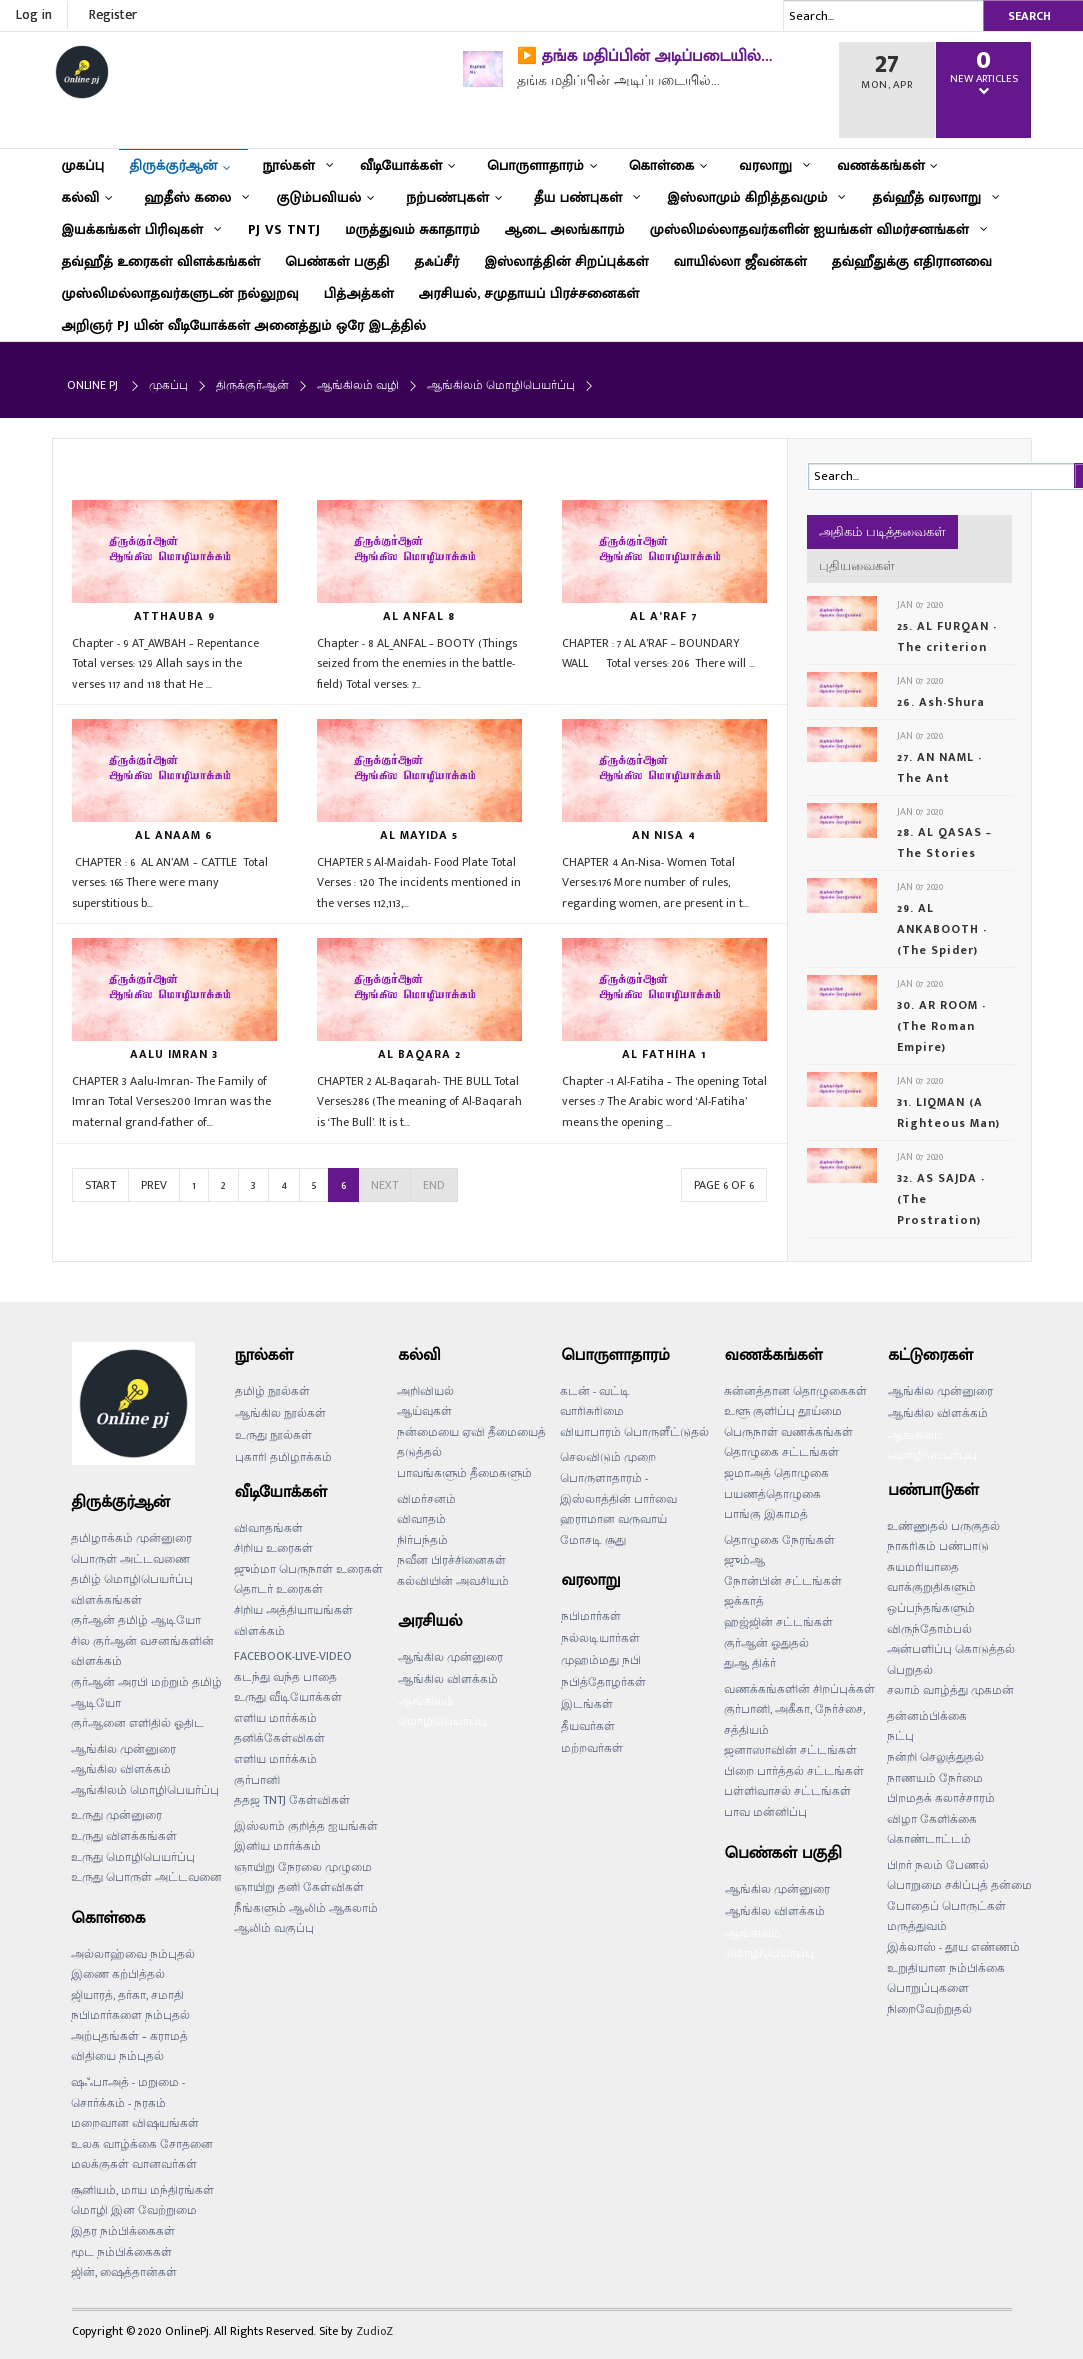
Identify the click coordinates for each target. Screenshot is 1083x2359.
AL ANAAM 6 (174, 835)
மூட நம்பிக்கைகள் (121, 2252)
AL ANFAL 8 (419, 616)
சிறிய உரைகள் (273, 1548)
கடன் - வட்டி (595, 1391)
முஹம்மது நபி (601, 1660)
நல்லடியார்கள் (600, 1638)
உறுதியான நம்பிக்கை (946, 1968)
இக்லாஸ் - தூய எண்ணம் (953, 1947)
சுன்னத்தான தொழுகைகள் (795, 1391)
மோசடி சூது (593, 1540)
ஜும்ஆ (744, 1560)
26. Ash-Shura (941, 702)
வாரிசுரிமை (592, 1411)
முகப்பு (168, 385)
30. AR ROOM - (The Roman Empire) (941, 1026)
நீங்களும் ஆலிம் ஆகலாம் (306, 1908)
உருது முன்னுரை (116, 1815)
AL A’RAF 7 (664, 616)
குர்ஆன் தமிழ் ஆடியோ (136, 1620)
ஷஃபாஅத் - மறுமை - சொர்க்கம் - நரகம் (128, 2092)
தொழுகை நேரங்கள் (779, 1540)
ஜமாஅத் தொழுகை (776, 1473)
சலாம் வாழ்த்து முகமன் (950, 1690)
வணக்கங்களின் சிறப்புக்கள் (799, 1689)
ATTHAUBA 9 (174, 616)
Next (384, 1185)
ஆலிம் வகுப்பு (274, 1928)
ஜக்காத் (744, 1601)
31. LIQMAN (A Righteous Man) (948, 1112)
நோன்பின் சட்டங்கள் (783, 1581)
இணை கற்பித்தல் (118, 1974)
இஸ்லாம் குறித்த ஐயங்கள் (306, 1826)
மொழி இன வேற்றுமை (134, 2210)
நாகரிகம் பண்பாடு (938, 1546)
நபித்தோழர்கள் (603, 1682)
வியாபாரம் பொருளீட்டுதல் (634, 1432)
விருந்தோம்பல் (929, 1629)
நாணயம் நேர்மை (935, 1778)
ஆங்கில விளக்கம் (121, 1769)
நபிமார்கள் (591, 1616)
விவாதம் (421, 1519)
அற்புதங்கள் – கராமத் (129, 2036)
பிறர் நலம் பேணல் (938, 1865)
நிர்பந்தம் (422, 1540)
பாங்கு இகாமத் (766, 1514)
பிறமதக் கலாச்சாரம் (941, 1798)
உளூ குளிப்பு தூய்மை (783, 1411)
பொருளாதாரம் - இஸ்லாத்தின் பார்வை (618, 1488)
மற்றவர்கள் (592, 1748)
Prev (154, 1185)
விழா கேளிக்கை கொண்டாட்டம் (932, 1829)
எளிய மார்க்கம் (275, 1759)
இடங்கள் (587, 1704)
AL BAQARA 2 (419, 1054)
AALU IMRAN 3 (174, 1054)
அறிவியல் (425, 1391)
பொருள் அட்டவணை (130, 1559)
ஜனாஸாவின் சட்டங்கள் (790, 1750)
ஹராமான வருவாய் (613, 1519)
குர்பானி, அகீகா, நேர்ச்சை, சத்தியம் (794, 1719)
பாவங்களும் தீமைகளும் (464, 1473)
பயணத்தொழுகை (772, 1494)
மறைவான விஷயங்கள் (135, 2123)
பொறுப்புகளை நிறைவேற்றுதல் (929, 1998)
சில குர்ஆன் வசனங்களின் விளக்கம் (142, 1651)
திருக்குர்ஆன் (252, 385)
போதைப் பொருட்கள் (946, 1906)
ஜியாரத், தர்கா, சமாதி (127, 1995)
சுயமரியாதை (923, 1567)
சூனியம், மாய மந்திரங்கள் (142, 2190)
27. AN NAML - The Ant (939, 767)
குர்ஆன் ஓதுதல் (766, 1643)
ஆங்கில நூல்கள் (280, 1413)
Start (100, 1185)
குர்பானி (257, 1780)
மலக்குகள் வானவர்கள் (134, 2164)
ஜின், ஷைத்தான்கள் (124, 2272)
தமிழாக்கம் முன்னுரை (131, 1538)
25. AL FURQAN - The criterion (947, 636)
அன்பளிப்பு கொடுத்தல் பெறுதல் (951, 1659)
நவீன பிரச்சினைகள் (451, 1560)
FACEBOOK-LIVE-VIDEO (293, 1656)
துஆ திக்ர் (750, 1663)
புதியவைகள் (857, 566)
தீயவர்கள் (588, 1726)
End (434, 1185)
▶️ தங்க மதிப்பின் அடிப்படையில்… (644, 56)
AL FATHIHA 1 (664, 1054)
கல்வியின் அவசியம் (453, 1581)
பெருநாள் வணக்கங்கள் (788, 1432)
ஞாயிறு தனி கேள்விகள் (299, 1887)
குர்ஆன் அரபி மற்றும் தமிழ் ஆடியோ (146, 1692)
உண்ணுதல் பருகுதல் (943, 1526)
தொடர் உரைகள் (278, 1589)
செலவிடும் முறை (608, 1457)
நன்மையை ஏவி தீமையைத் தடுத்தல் (471, 1442)
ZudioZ (374, 2331)
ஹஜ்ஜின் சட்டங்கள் (778, 1622)
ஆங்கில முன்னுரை (123, 1749)
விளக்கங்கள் (106, 1600)
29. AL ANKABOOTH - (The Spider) (942, 929)
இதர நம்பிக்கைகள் (123, 2231)
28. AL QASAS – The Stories (944, 842)
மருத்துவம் (917, 1926)
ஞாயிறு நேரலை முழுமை (303, 1867)
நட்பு (900, 1736)
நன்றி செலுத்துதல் (935, 1757)
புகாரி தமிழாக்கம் (283, 1457)
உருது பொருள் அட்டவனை (146, 1877)
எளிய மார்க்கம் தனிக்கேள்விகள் (279, 1728)
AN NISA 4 (664, 835)
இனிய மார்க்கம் (277, 1846)
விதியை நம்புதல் (117, 2056)
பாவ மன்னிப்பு (765, 1812)
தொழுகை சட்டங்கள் (781, 1452)
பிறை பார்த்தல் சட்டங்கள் (794, 1771)
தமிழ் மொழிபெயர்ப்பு (132, 1579)
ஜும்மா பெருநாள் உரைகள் (308, 1569)
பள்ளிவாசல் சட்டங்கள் (787, 1791)
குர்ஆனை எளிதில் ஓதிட (137, 1723)
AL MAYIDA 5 (419, 835)
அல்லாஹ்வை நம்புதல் (133, 1954)
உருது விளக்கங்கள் (124, 1836)
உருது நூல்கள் (273, 1435)
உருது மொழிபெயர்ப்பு (133, 1857)
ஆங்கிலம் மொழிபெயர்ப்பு (145, 1790)
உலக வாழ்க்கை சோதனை (142, 2144)
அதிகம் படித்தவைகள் (882, 532)
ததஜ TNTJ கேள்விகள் (292, 1800)
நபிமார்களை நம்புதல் (130, 2015)
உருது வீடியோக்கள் (288, 1697)
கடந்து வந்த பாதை (285, 1677)
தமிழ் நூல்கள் (272, 1391)
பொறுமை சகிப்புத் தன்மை (959, 1885)
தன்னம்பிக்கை (927, 1716)
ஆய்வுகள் (424, 1411)
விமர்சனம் (426, 1499)
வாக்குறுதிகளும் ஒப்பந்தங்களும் (931, 1597)
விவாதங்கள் (268, 1528)
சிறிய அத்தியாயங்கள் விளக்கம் (293, 1620)
